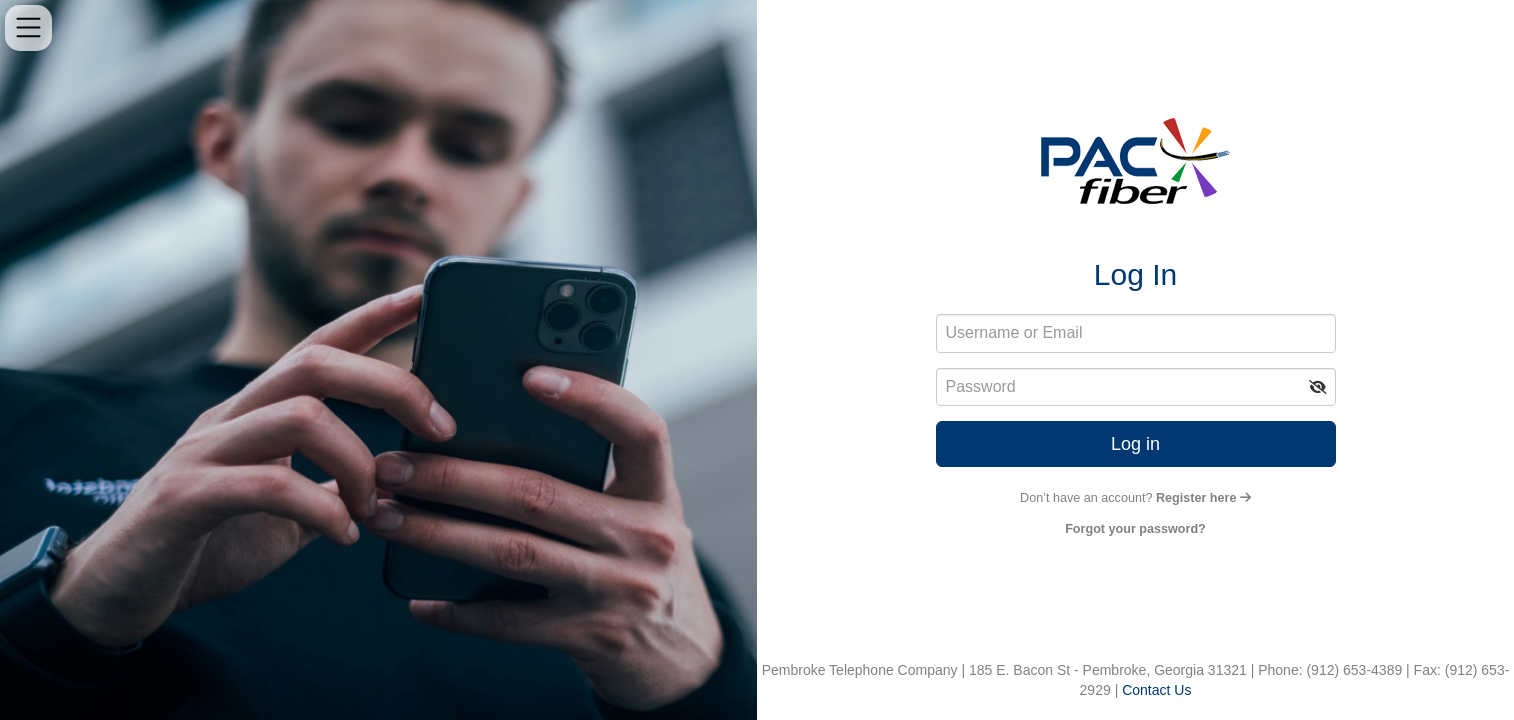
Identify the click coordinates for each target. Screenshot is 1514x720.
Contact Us (1156, 690)
